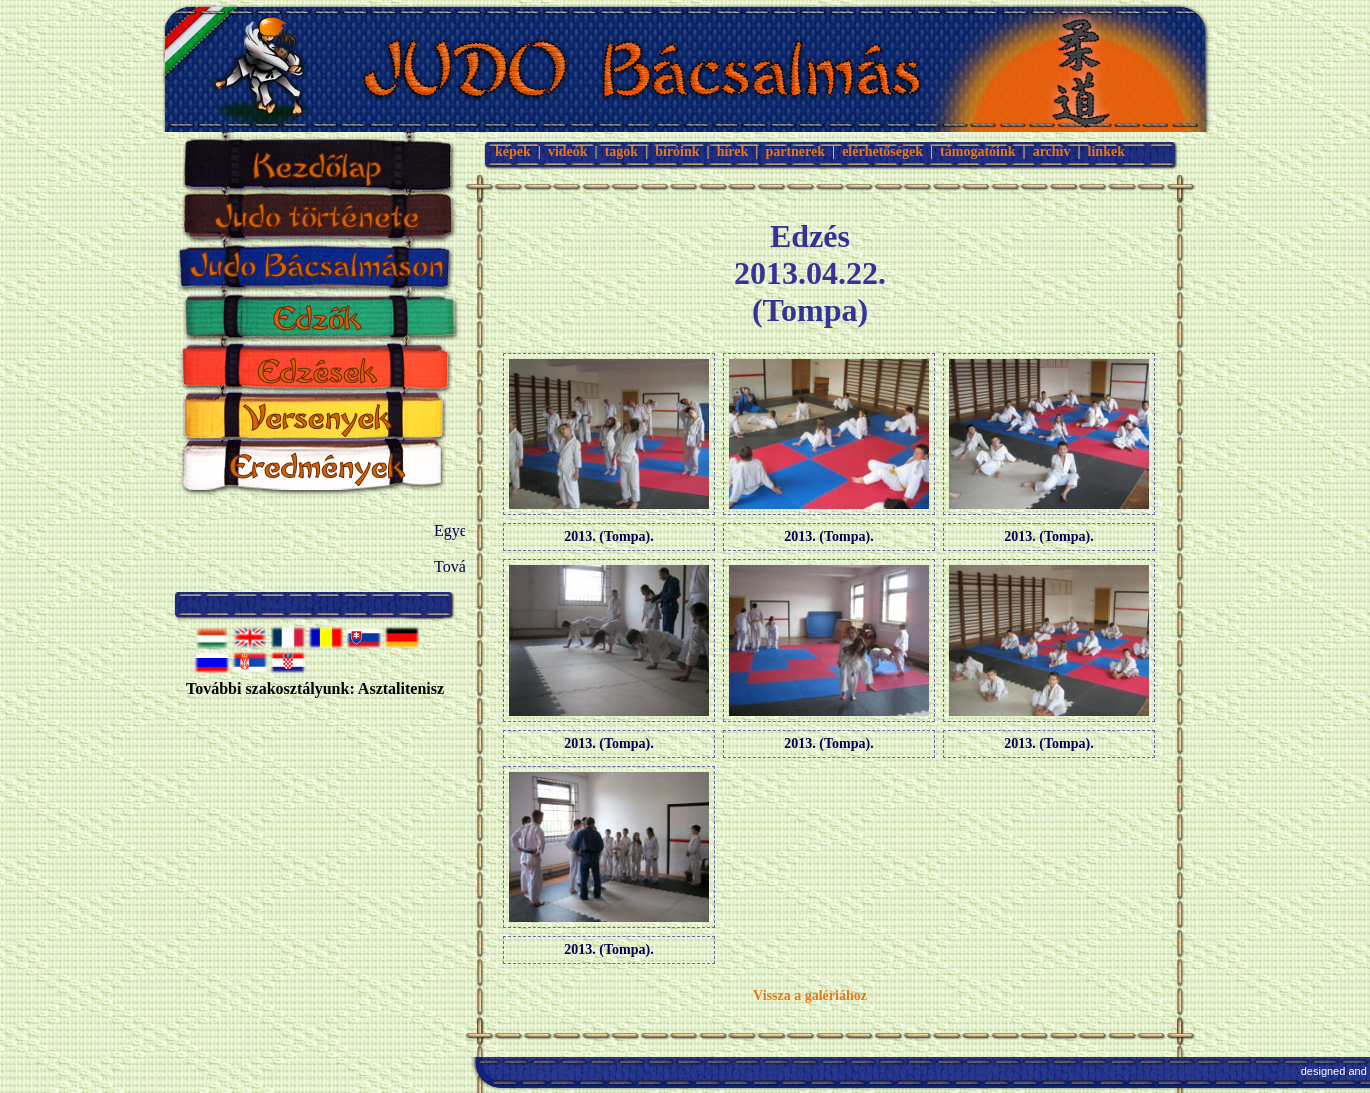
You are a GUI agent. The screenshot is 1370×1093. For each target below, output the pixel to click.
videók (568, 151)
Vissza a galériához (810, 995)
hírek (733, 151)
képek (513, 151)
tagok (621, 151)
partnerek (795, 151)
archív (1052, 151)
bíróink (677, 151)
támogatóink (977, 151)
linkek (1106, 151)
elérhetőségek (882, 151)
